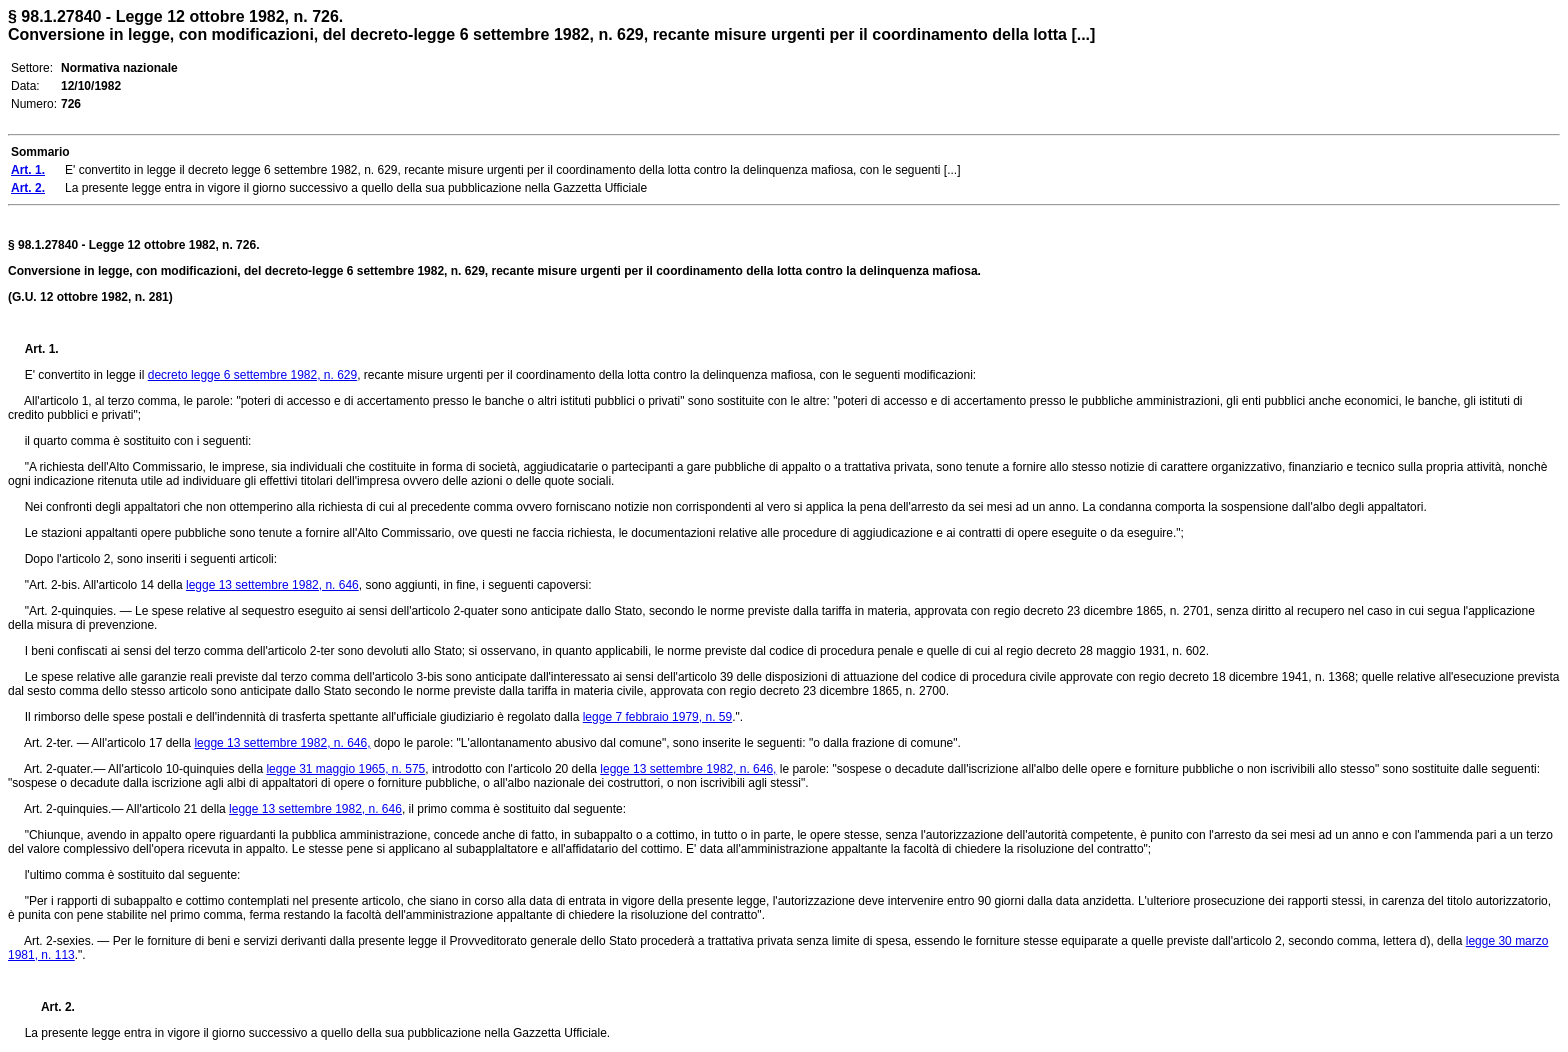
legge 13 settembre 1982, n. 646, (282, 743)
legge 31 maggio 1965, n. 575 (345, 769)
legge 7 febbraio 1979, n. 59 (657, 717)
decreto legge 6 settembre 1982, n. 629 (252, 375)
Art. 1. (42, 349)
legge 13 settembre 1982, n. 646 (272, 585)
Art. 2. (50, 1007)
